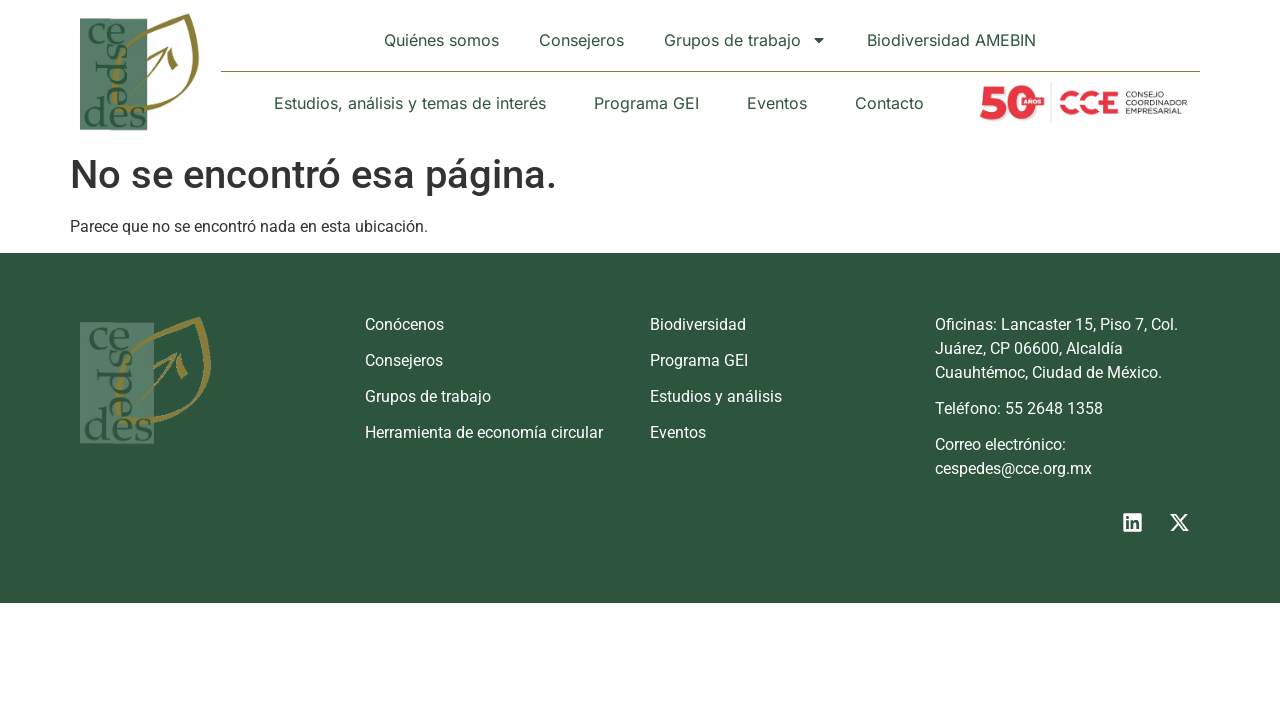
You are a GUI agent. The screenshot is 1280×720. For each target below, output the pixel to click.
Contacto (889, 103)
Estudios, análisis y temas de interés (410, 103)
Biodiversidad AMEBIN (951, 40)
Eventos (777, 103)
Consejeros (581, 40)
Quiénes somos (441, 40)
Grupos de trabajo (745, 40)
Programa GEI (646, 103)
